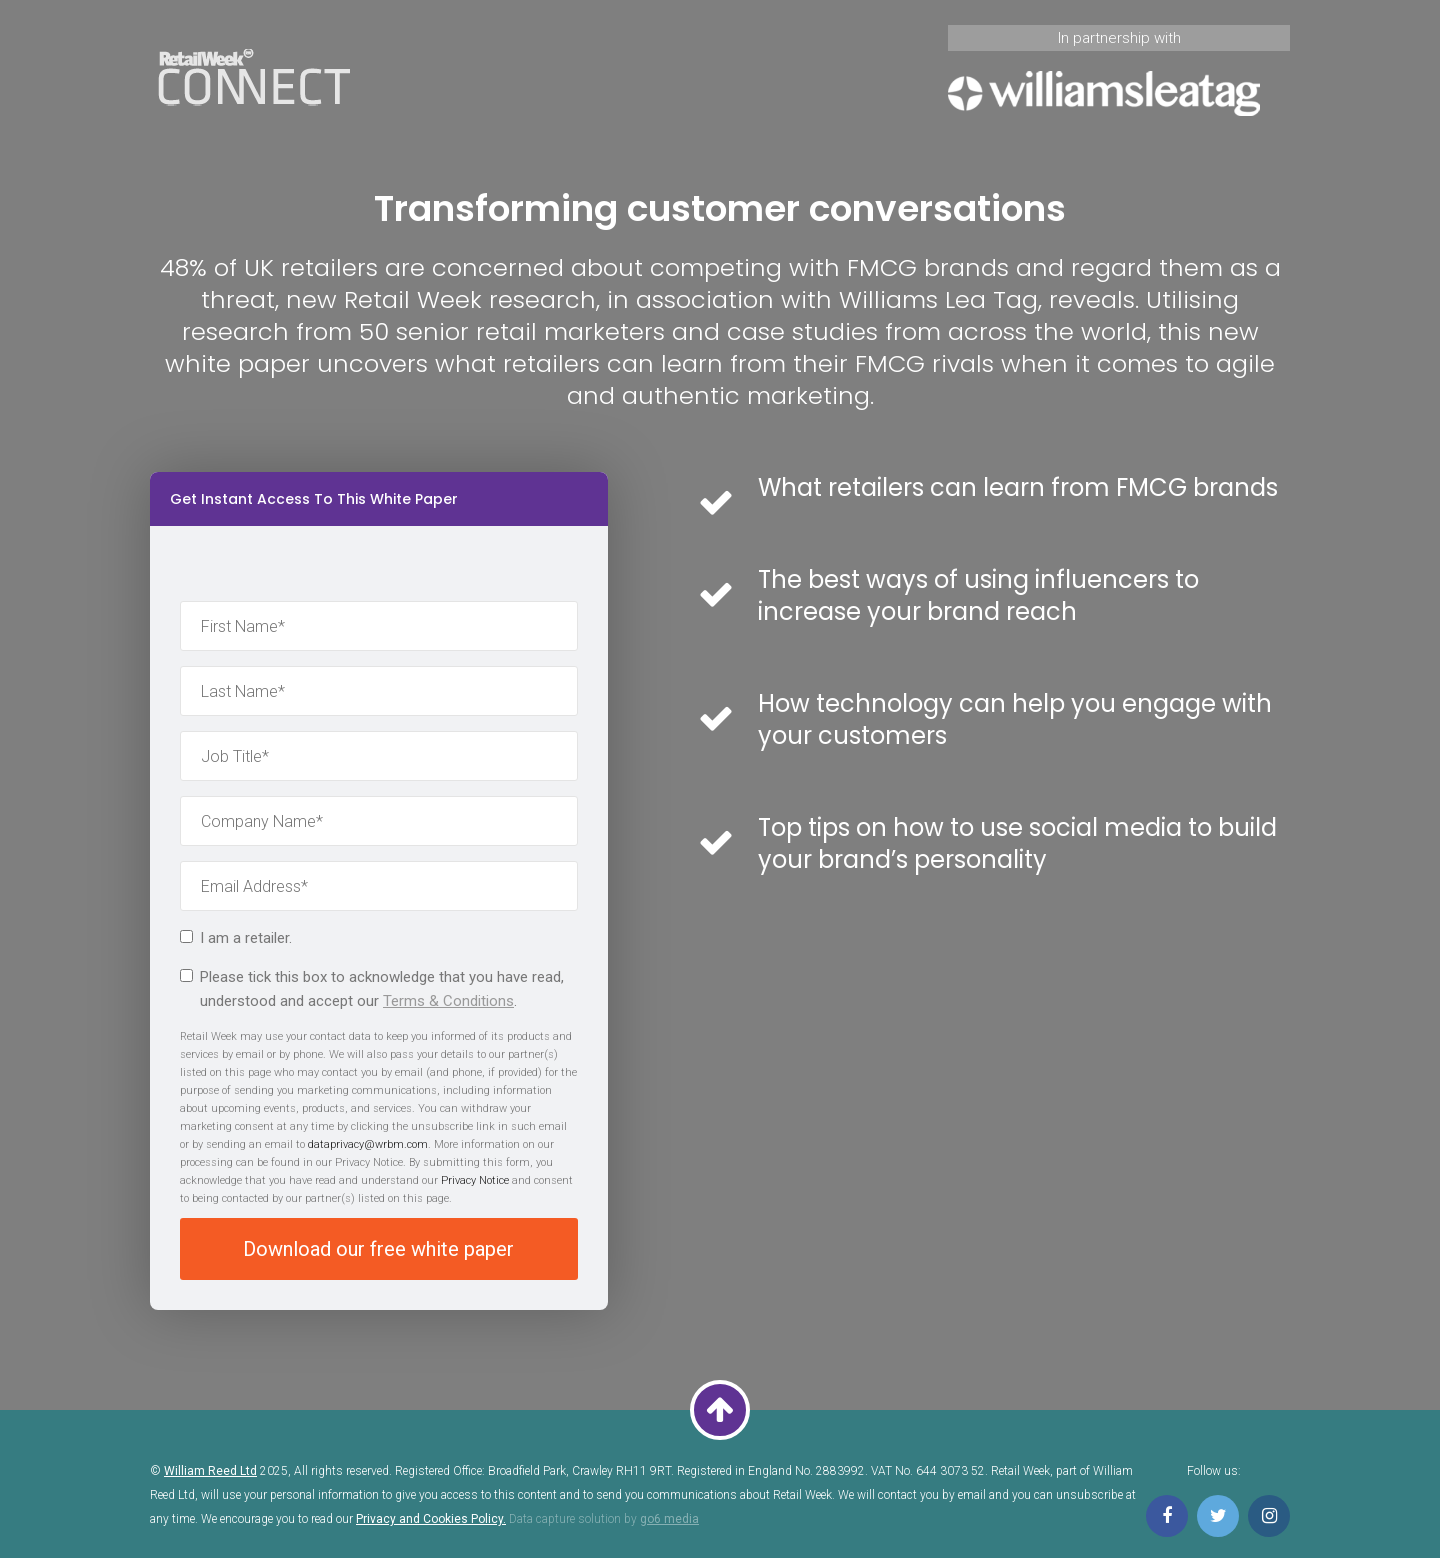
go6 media (669, 1519)
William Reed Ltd (210, 1471)
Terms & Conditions (448, 1001)
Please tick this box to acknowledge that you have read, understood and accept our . (372, 989)
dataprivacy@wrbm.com (368, 1144)
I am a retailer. (236, 938)
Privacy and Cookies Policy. (431, 1519)
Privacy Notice (475, 1180)
